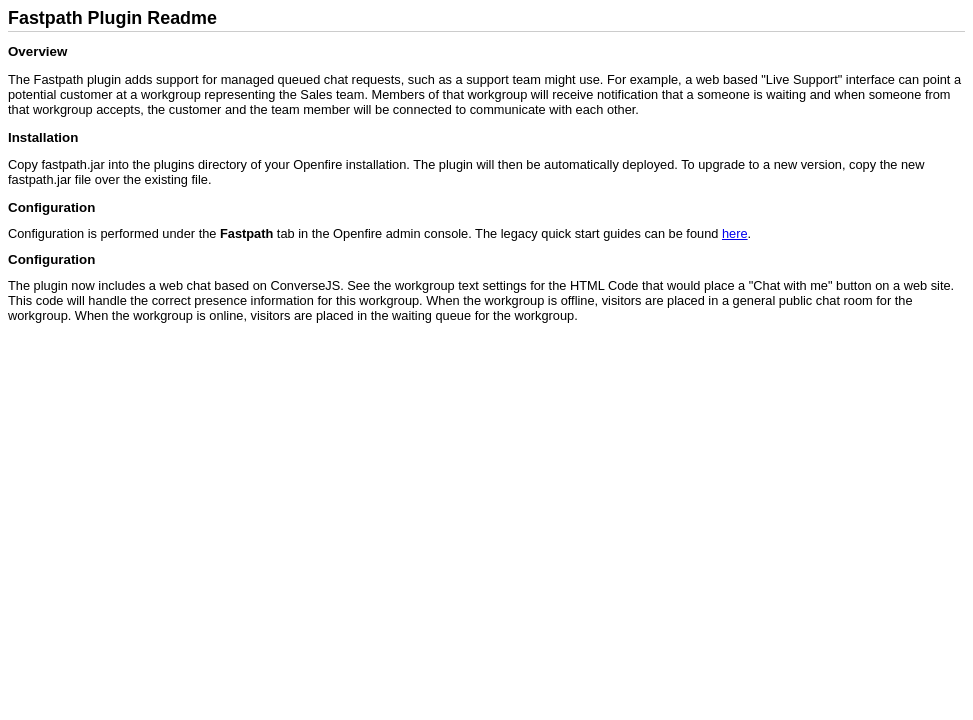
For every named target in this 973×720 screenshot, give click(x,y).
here (735, 233)
